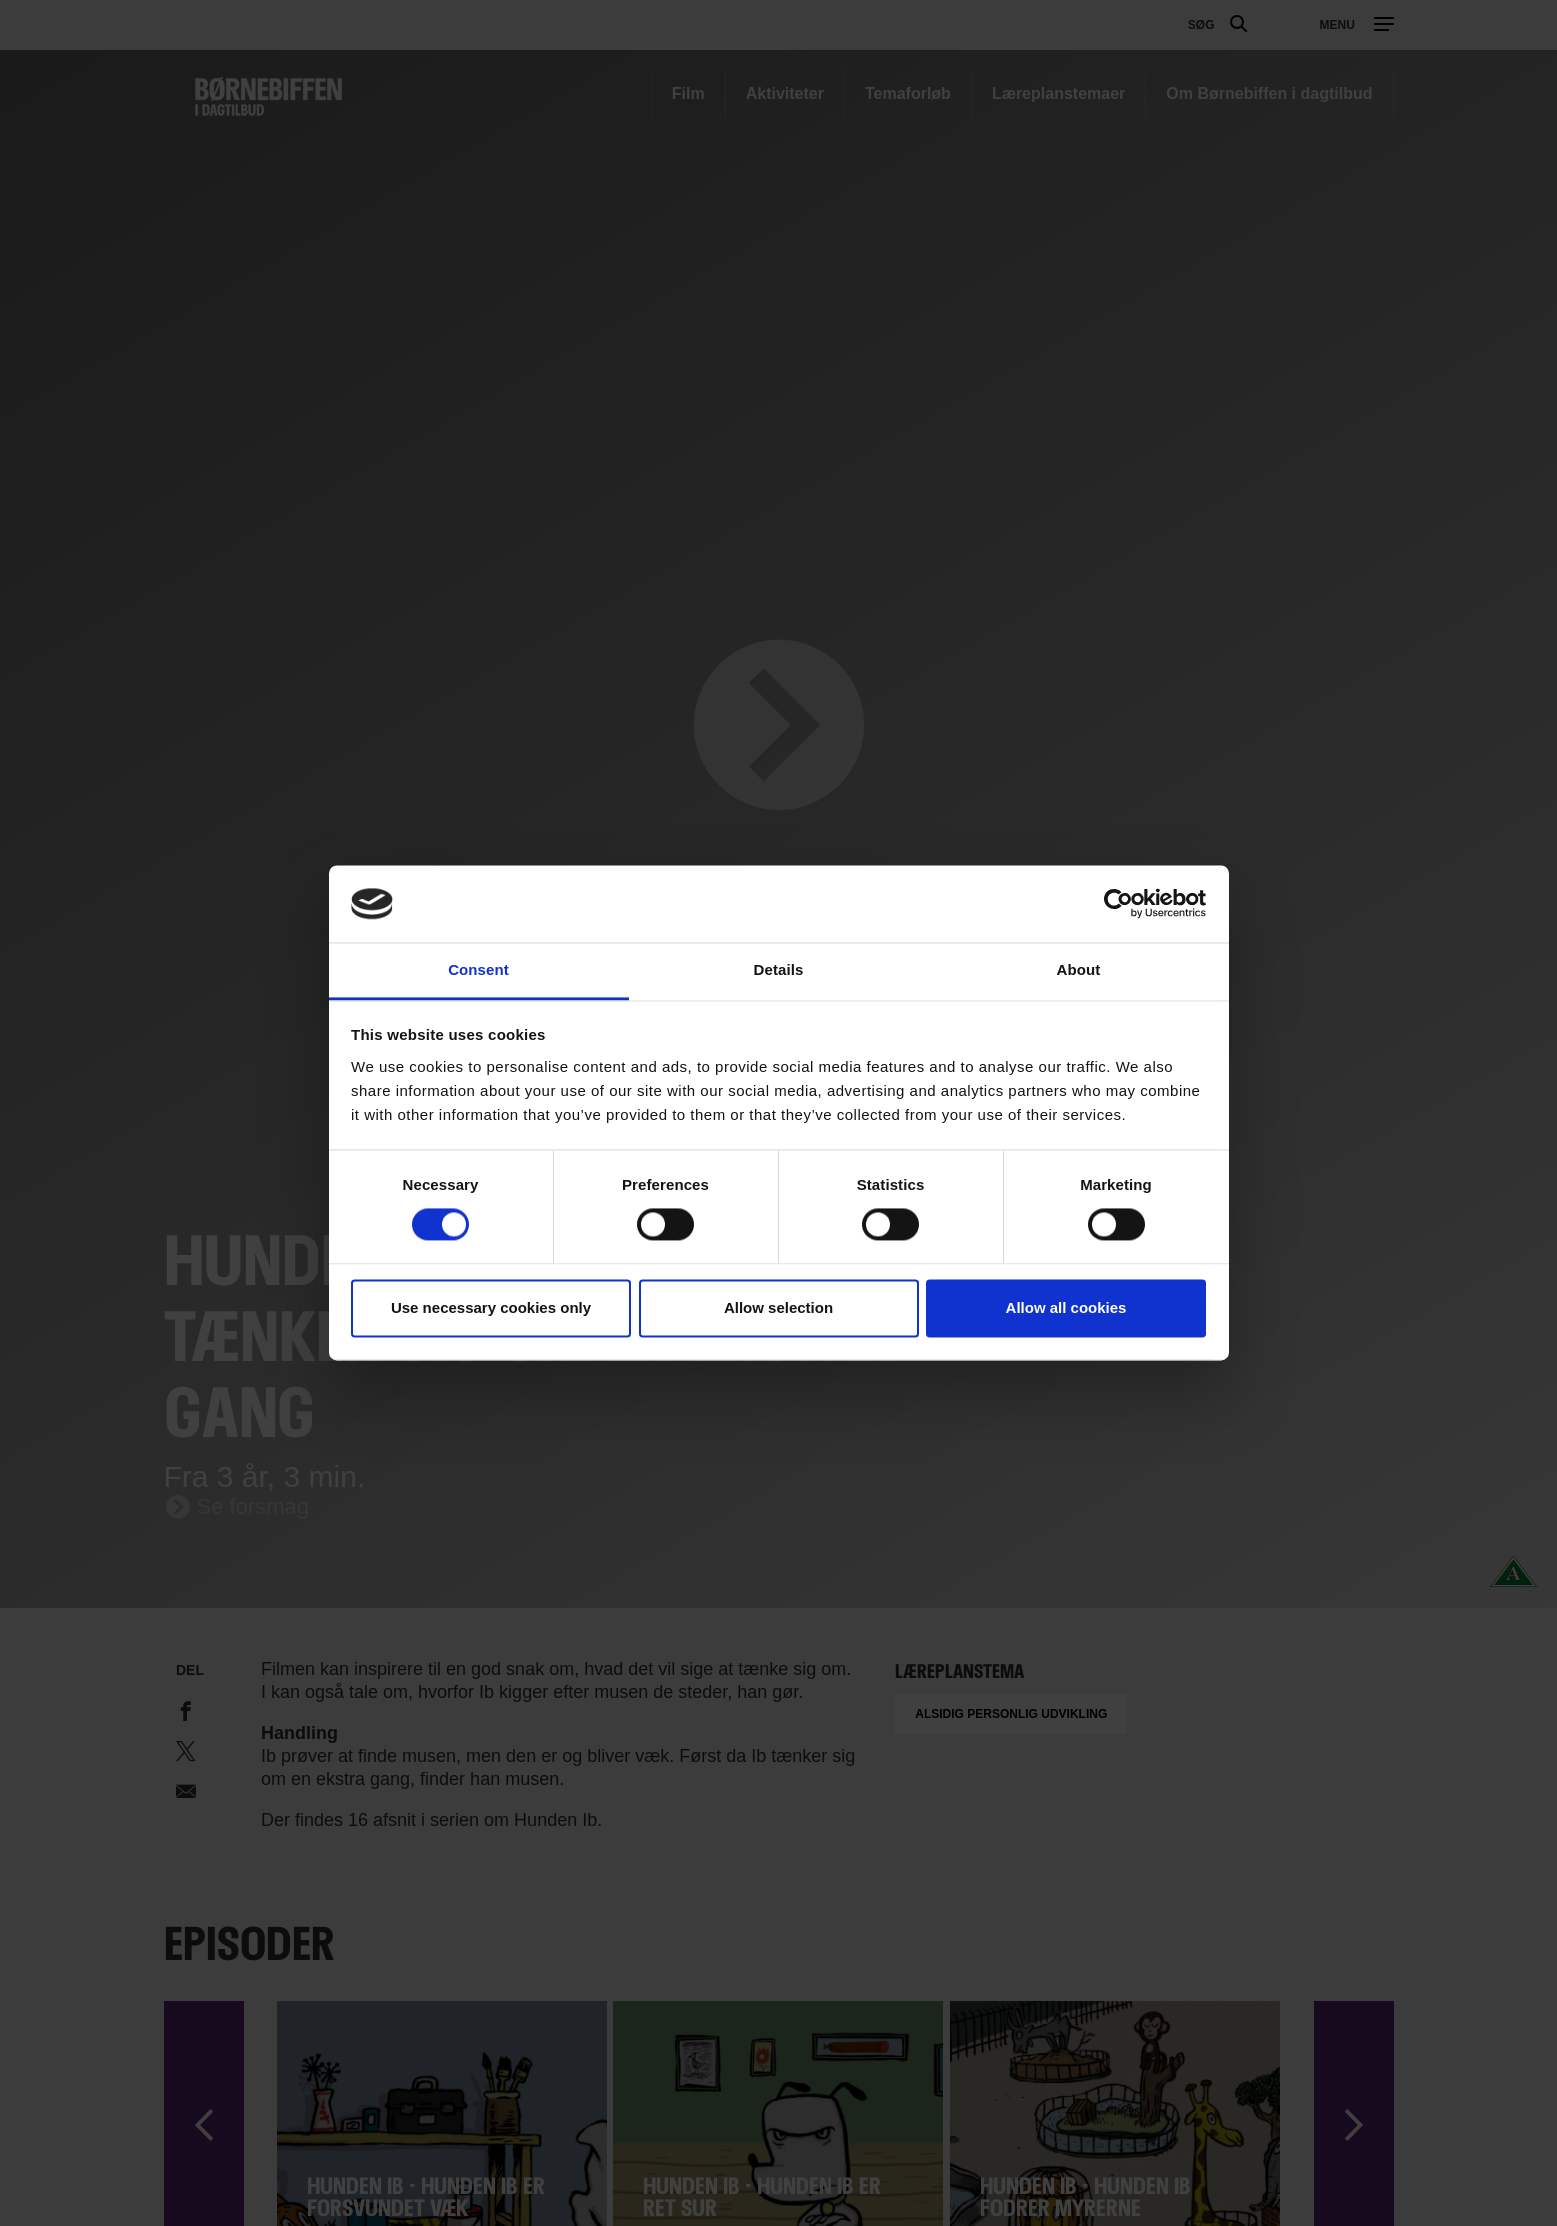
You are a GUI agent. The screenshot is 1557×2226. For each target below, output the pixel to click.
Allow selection (778, 1307)
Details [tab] (779, 969)
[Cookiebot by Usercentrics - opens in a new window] (1118, 904)
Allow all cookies (1066, 1307)
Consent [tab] (478, 969)
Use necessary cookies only (491, 1307)
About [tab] (1079, 969)
